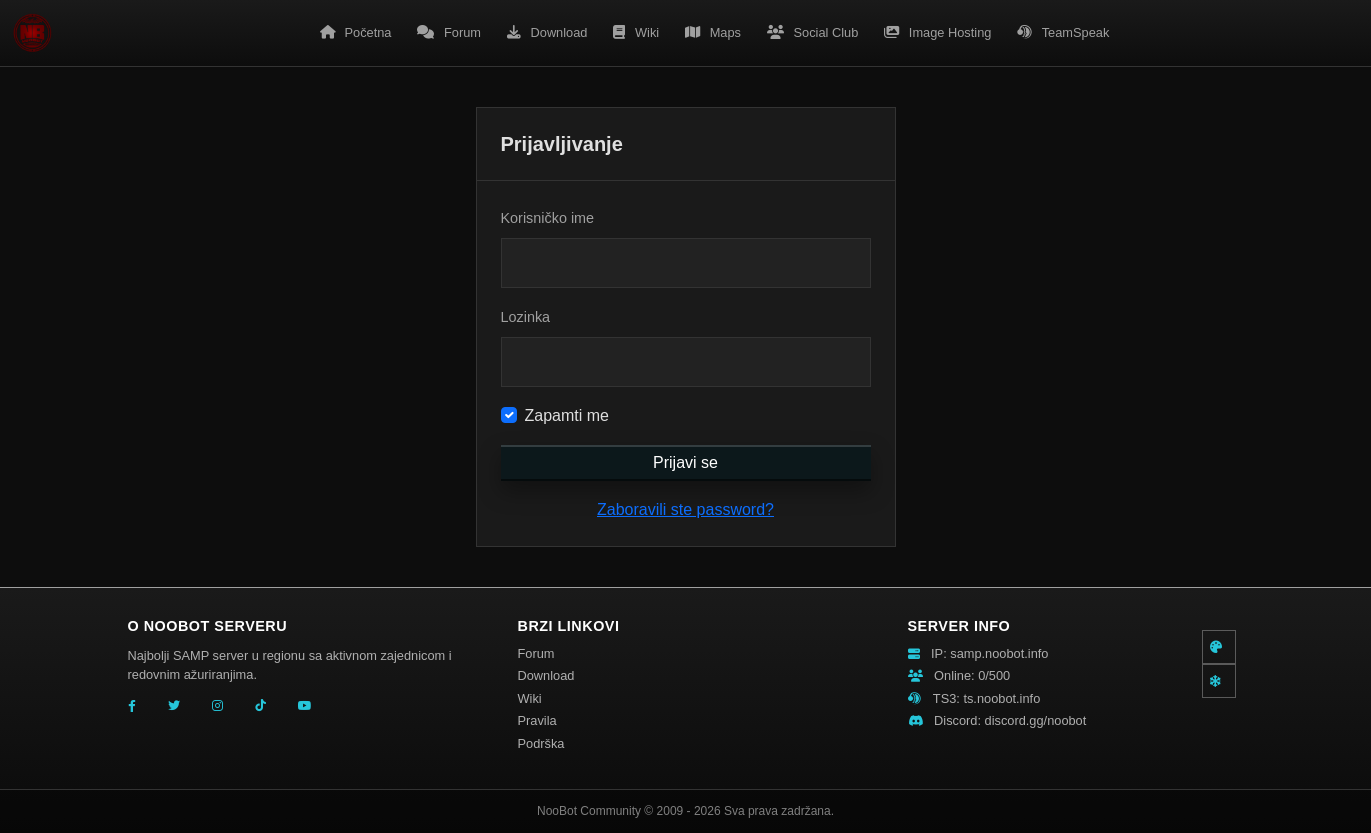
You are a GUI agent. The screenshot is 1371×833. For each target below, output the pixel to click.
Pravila (537, 720)
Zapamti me (567, 415)
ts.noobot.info (1001, 698)
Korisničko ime (548, 218)
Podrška (541, 743)
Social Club (812, 32)
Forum (449, 32)
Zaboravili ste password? (685, 509)
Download (547, 32)
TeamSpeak (1063, 32)
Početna (356, 32)
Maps (713, 32)
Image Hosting (937, 32)
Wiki (636, 32)
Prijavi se (685, 462)
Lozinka (526, 317)
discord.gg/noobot (1036, 720)
